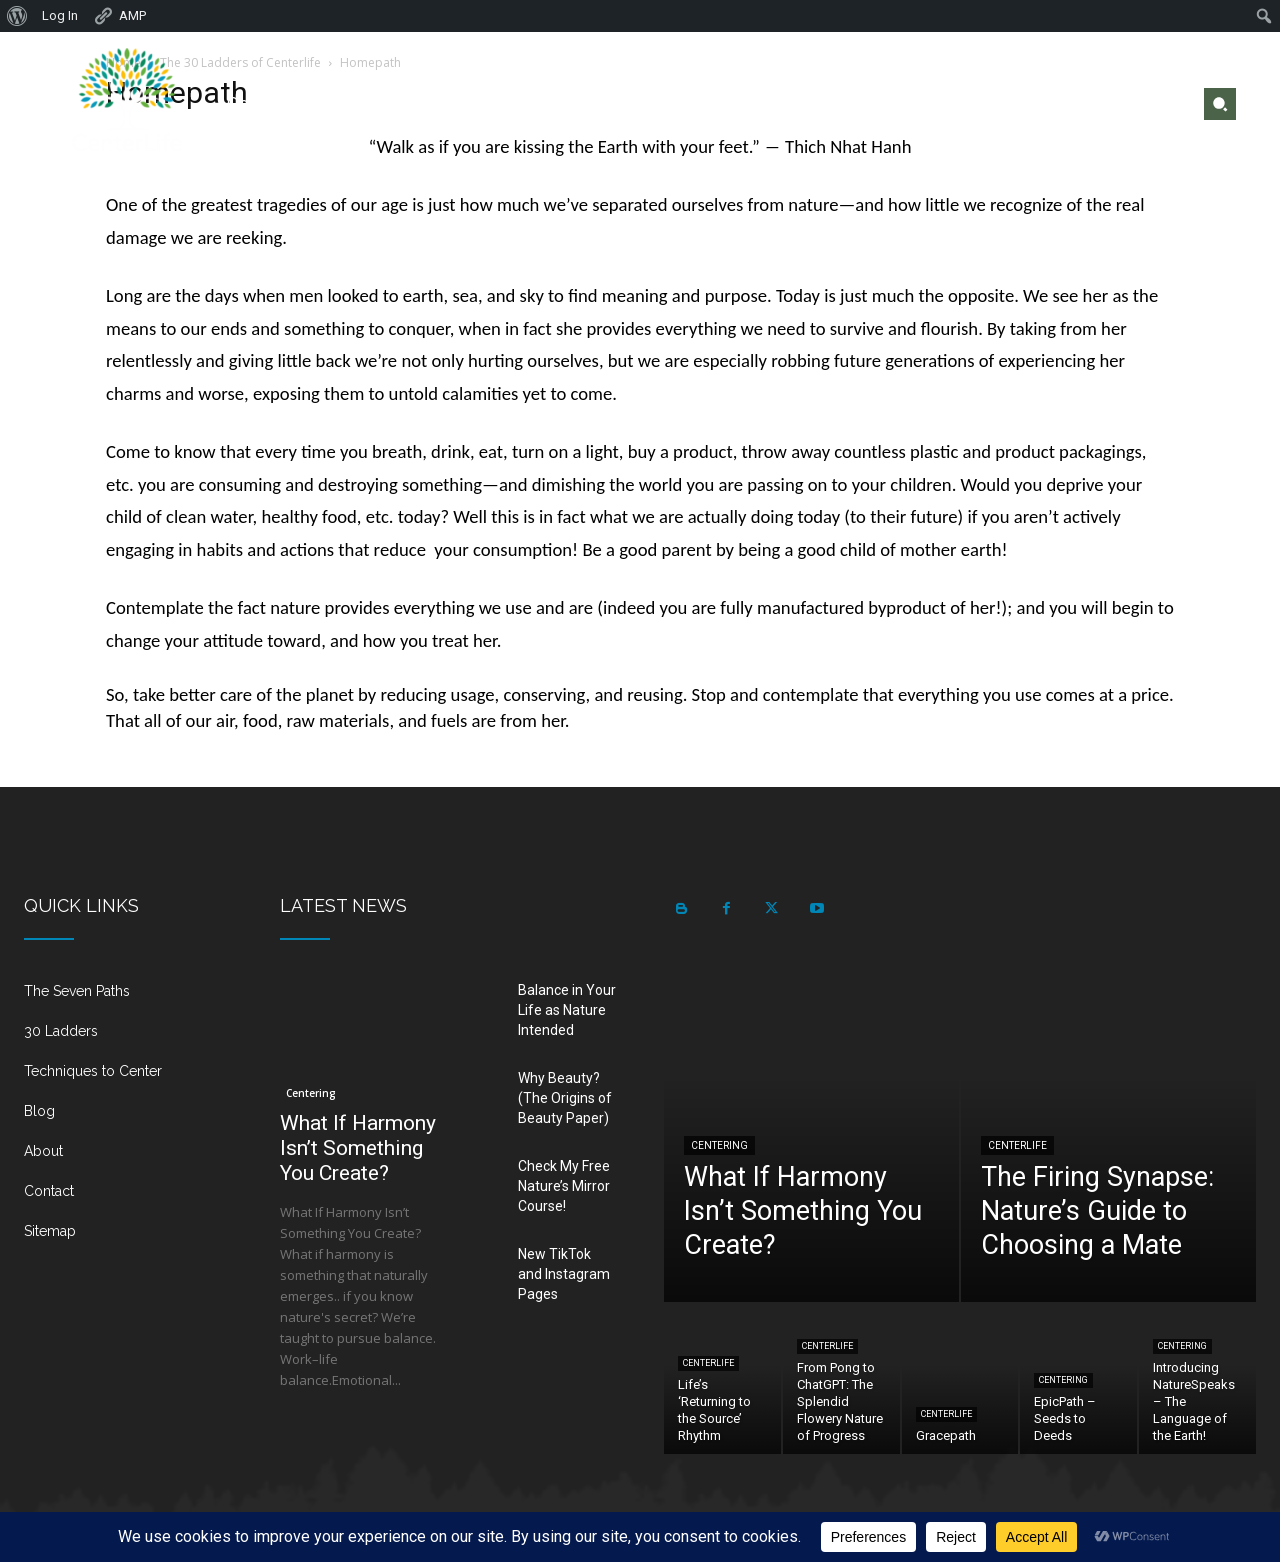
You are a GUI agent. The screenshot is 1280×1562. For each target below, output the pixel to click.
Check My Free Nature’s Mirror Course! (564, 1186)
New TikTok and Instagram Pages (564, 1274)
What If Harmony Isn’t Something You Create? (358, 1148)
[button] (1220, 104)
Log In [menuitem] (60, 15)
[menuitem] (17, 16)
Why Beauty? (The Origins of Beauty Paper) (565, 1098)
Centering (311, 1093)
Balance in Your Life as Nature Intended (567, 1010)
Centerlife (1017, 1145)
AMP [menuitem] (119, 16)
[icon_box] (128, 999)
